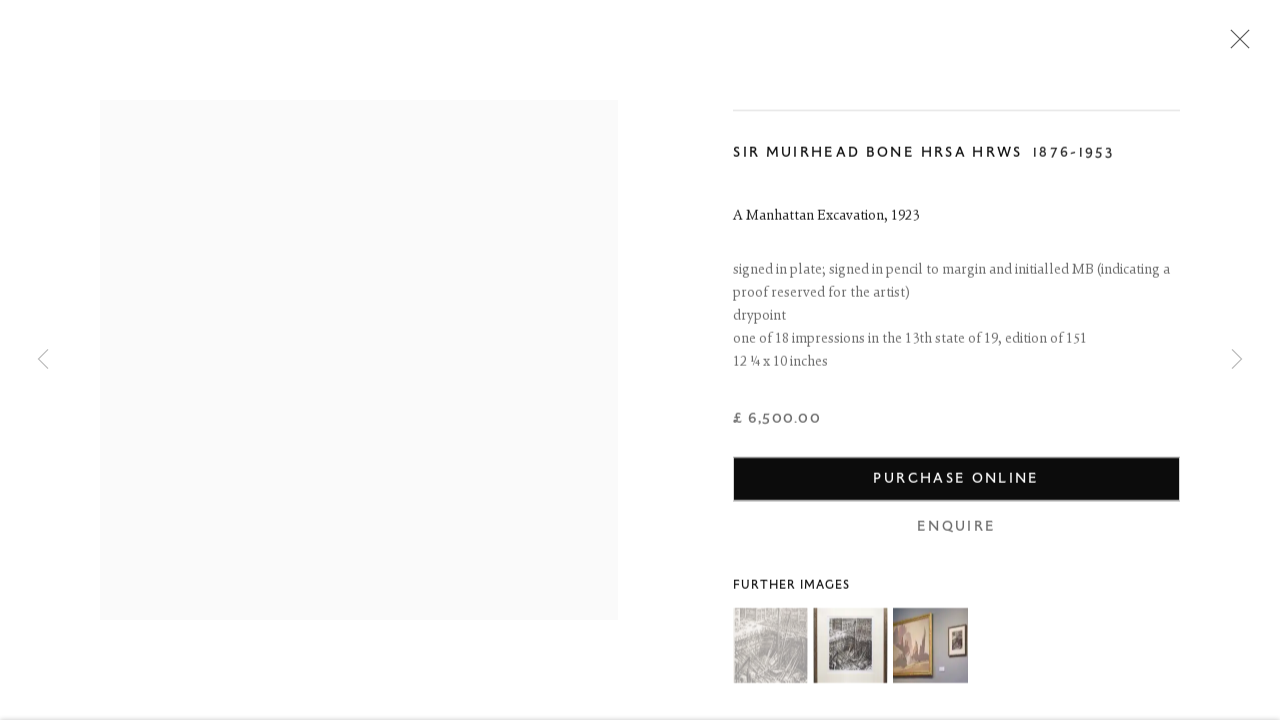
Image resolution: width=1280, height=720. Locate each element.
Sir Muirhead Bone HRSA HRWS (877, 155)
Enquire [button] (956, 529)
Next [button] (1237, 360)
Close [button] (1235, 45)
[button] (770, 648)
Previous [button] (43, 360)
